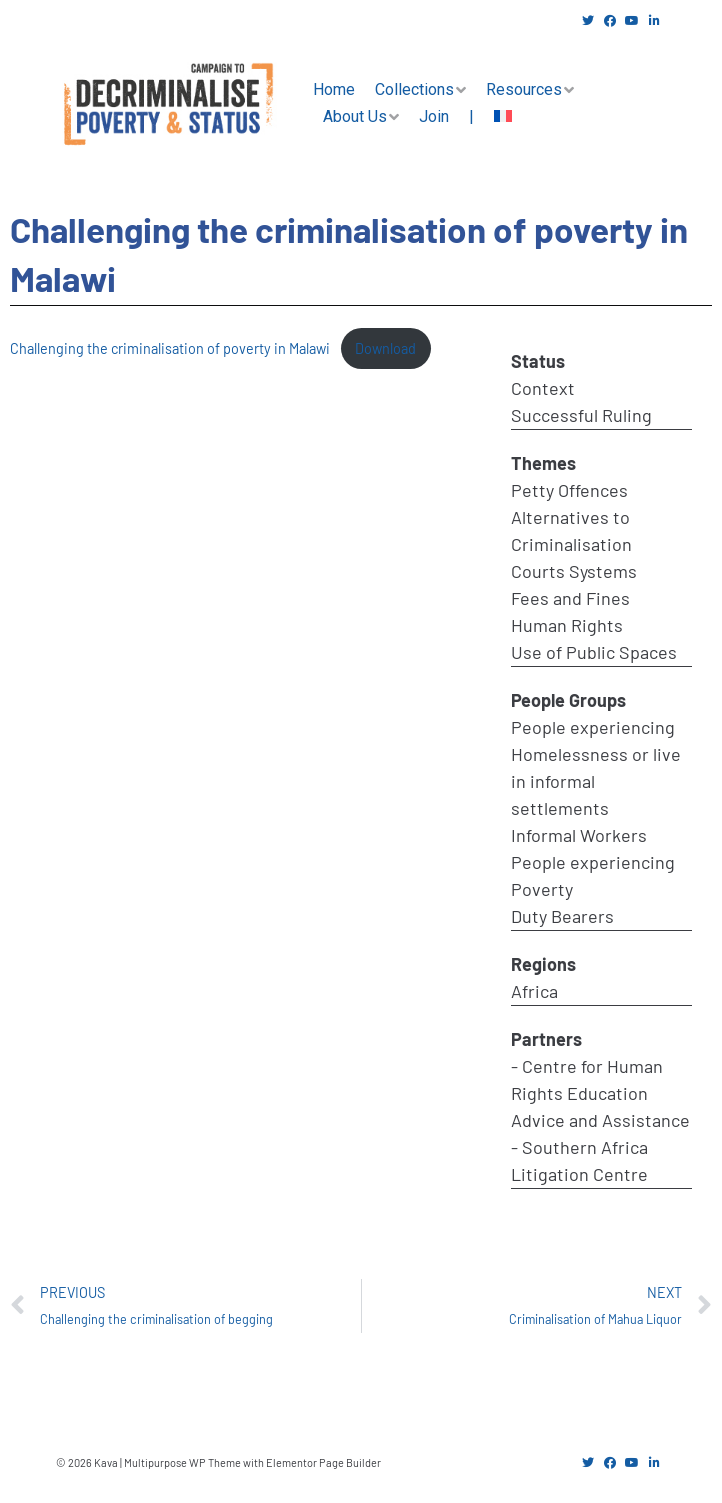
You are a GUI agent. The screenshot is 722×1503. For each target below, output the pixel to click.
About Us (355, 116)
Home (334, 89)
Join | (446, 116)
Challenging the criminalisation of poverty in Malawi (170, 348)
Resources (524, 89)
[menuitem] (503, 117)
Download (385, 348)
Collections (414, 89)
